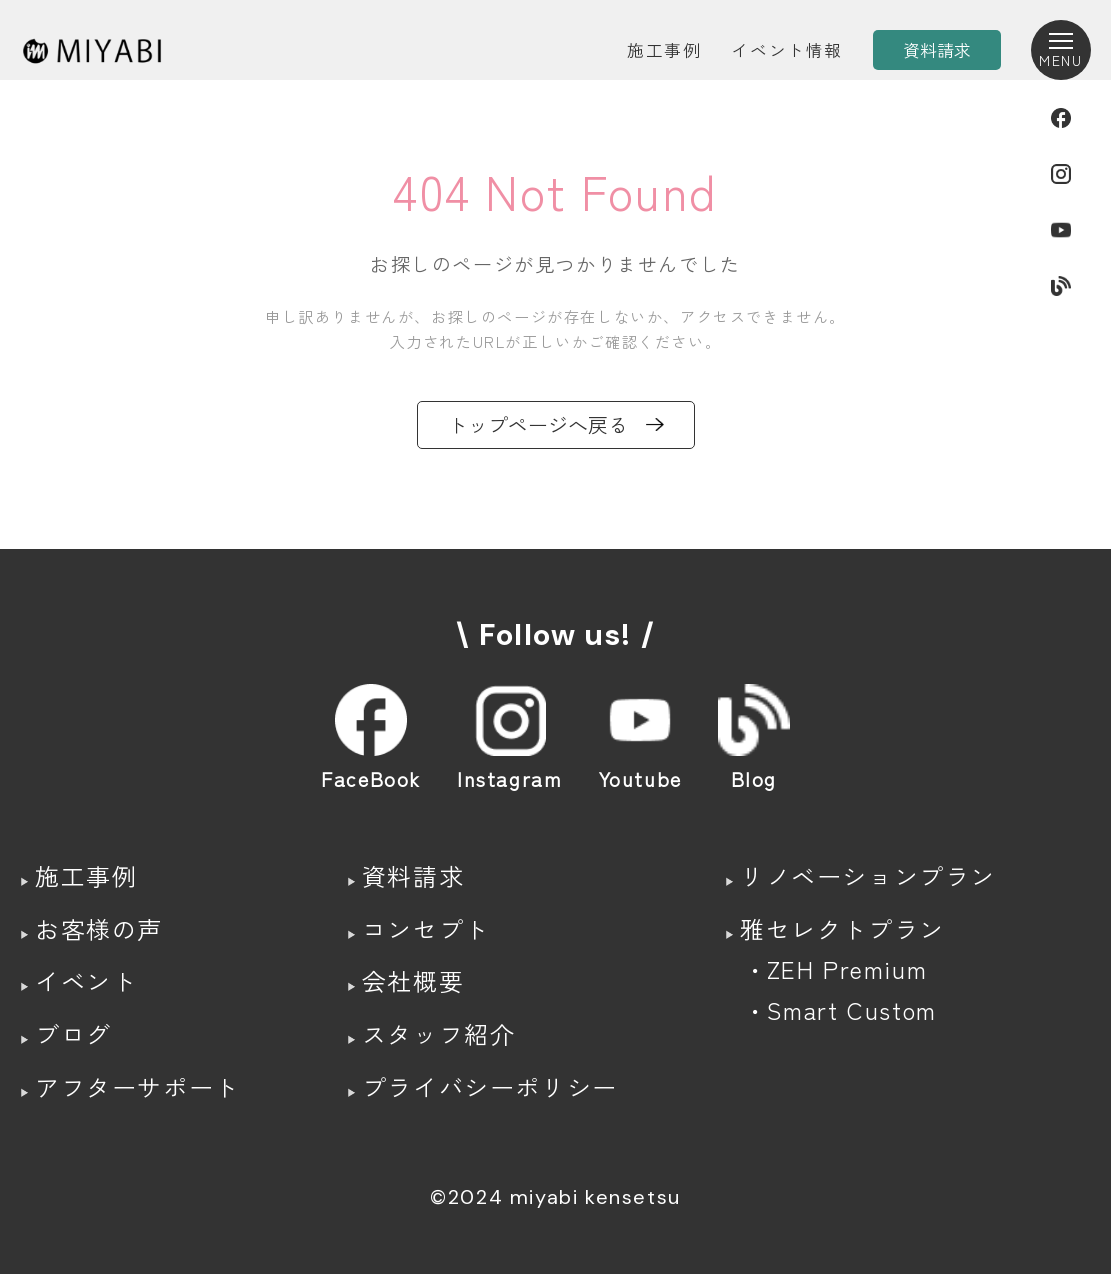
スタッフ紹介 (439, 1033)
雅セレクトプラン (842, 928)
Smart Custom (852, 1009)
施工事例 (664, 50)
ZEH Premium (847, 968)
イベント (86, 980)
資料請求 (413, 875)
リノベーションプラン (868, 875)
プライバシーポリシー (490, 1086)
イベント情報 (787, 50)
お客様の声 (99, 928)
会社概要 (413, 980)
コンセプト (426, 928)
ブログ (73, 1033)
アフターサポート (137, 1086)
